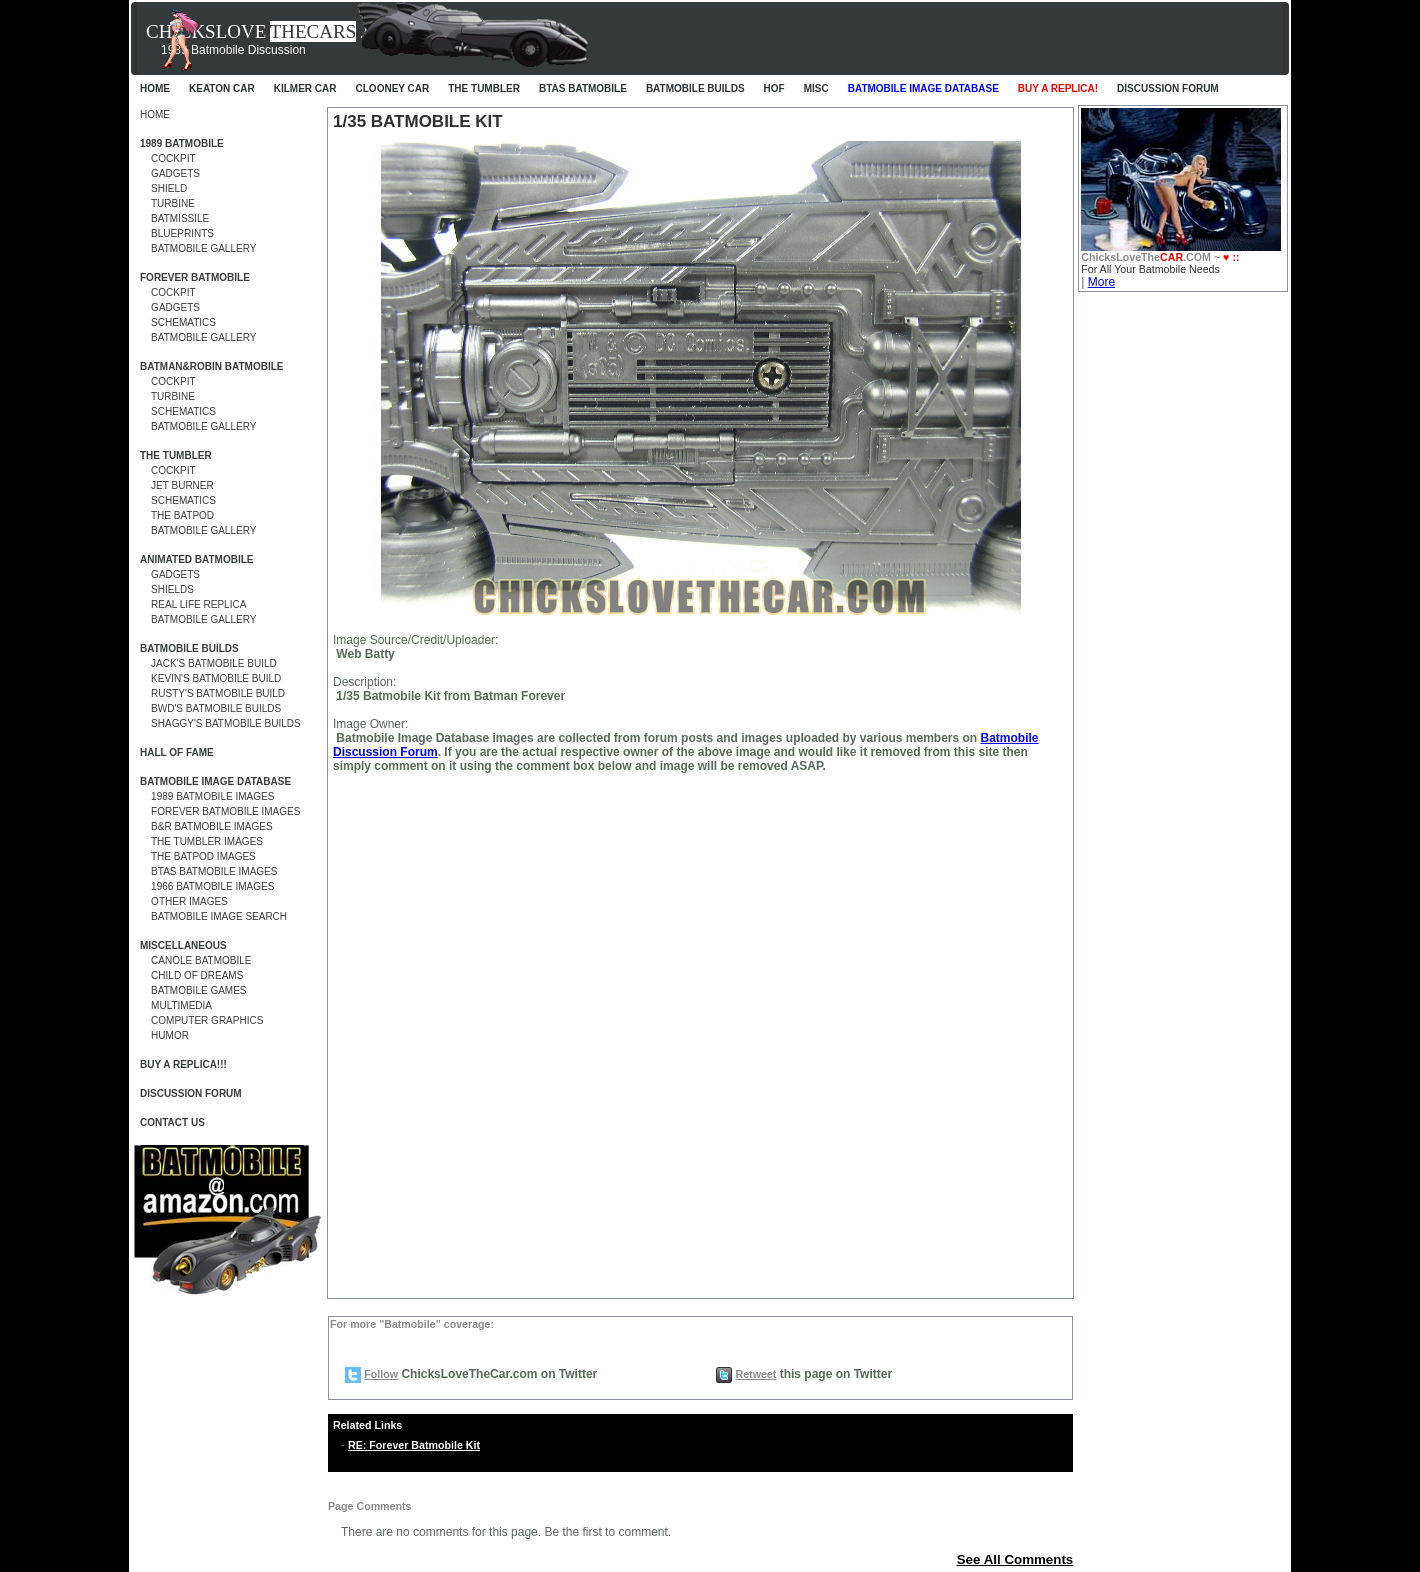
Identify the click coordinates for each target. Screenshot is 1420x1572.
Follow (381, 1374)
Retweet (755, 1374)
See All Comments (1015, 1559)
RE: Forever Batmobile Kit (414, 1445)
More (1101, 282)
